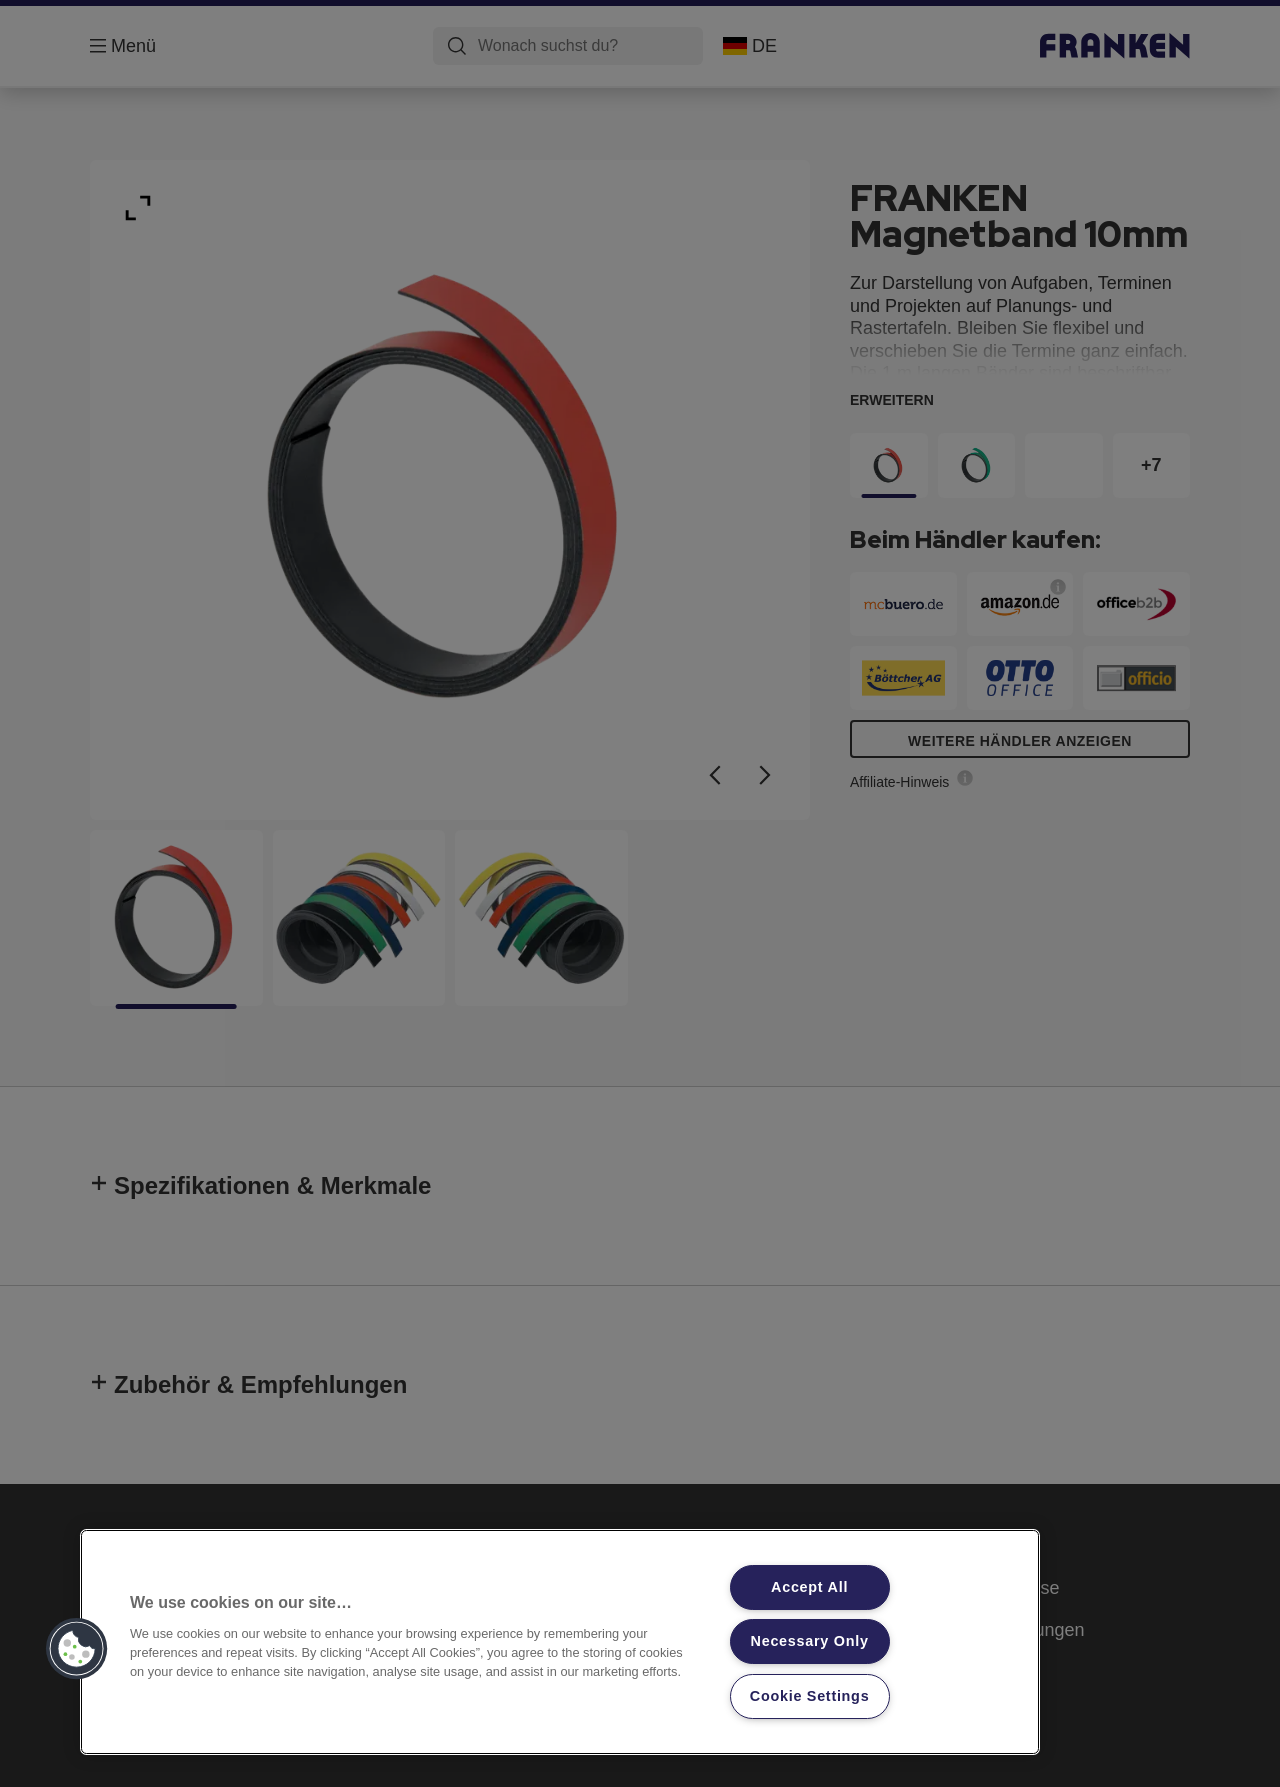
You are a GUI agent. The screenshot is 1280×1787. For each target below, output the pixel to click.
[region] (560, 1642)
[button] (77, 1649)
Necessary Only (810, 1641)
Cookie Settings (810, 1696)
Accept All (809, 1587)
